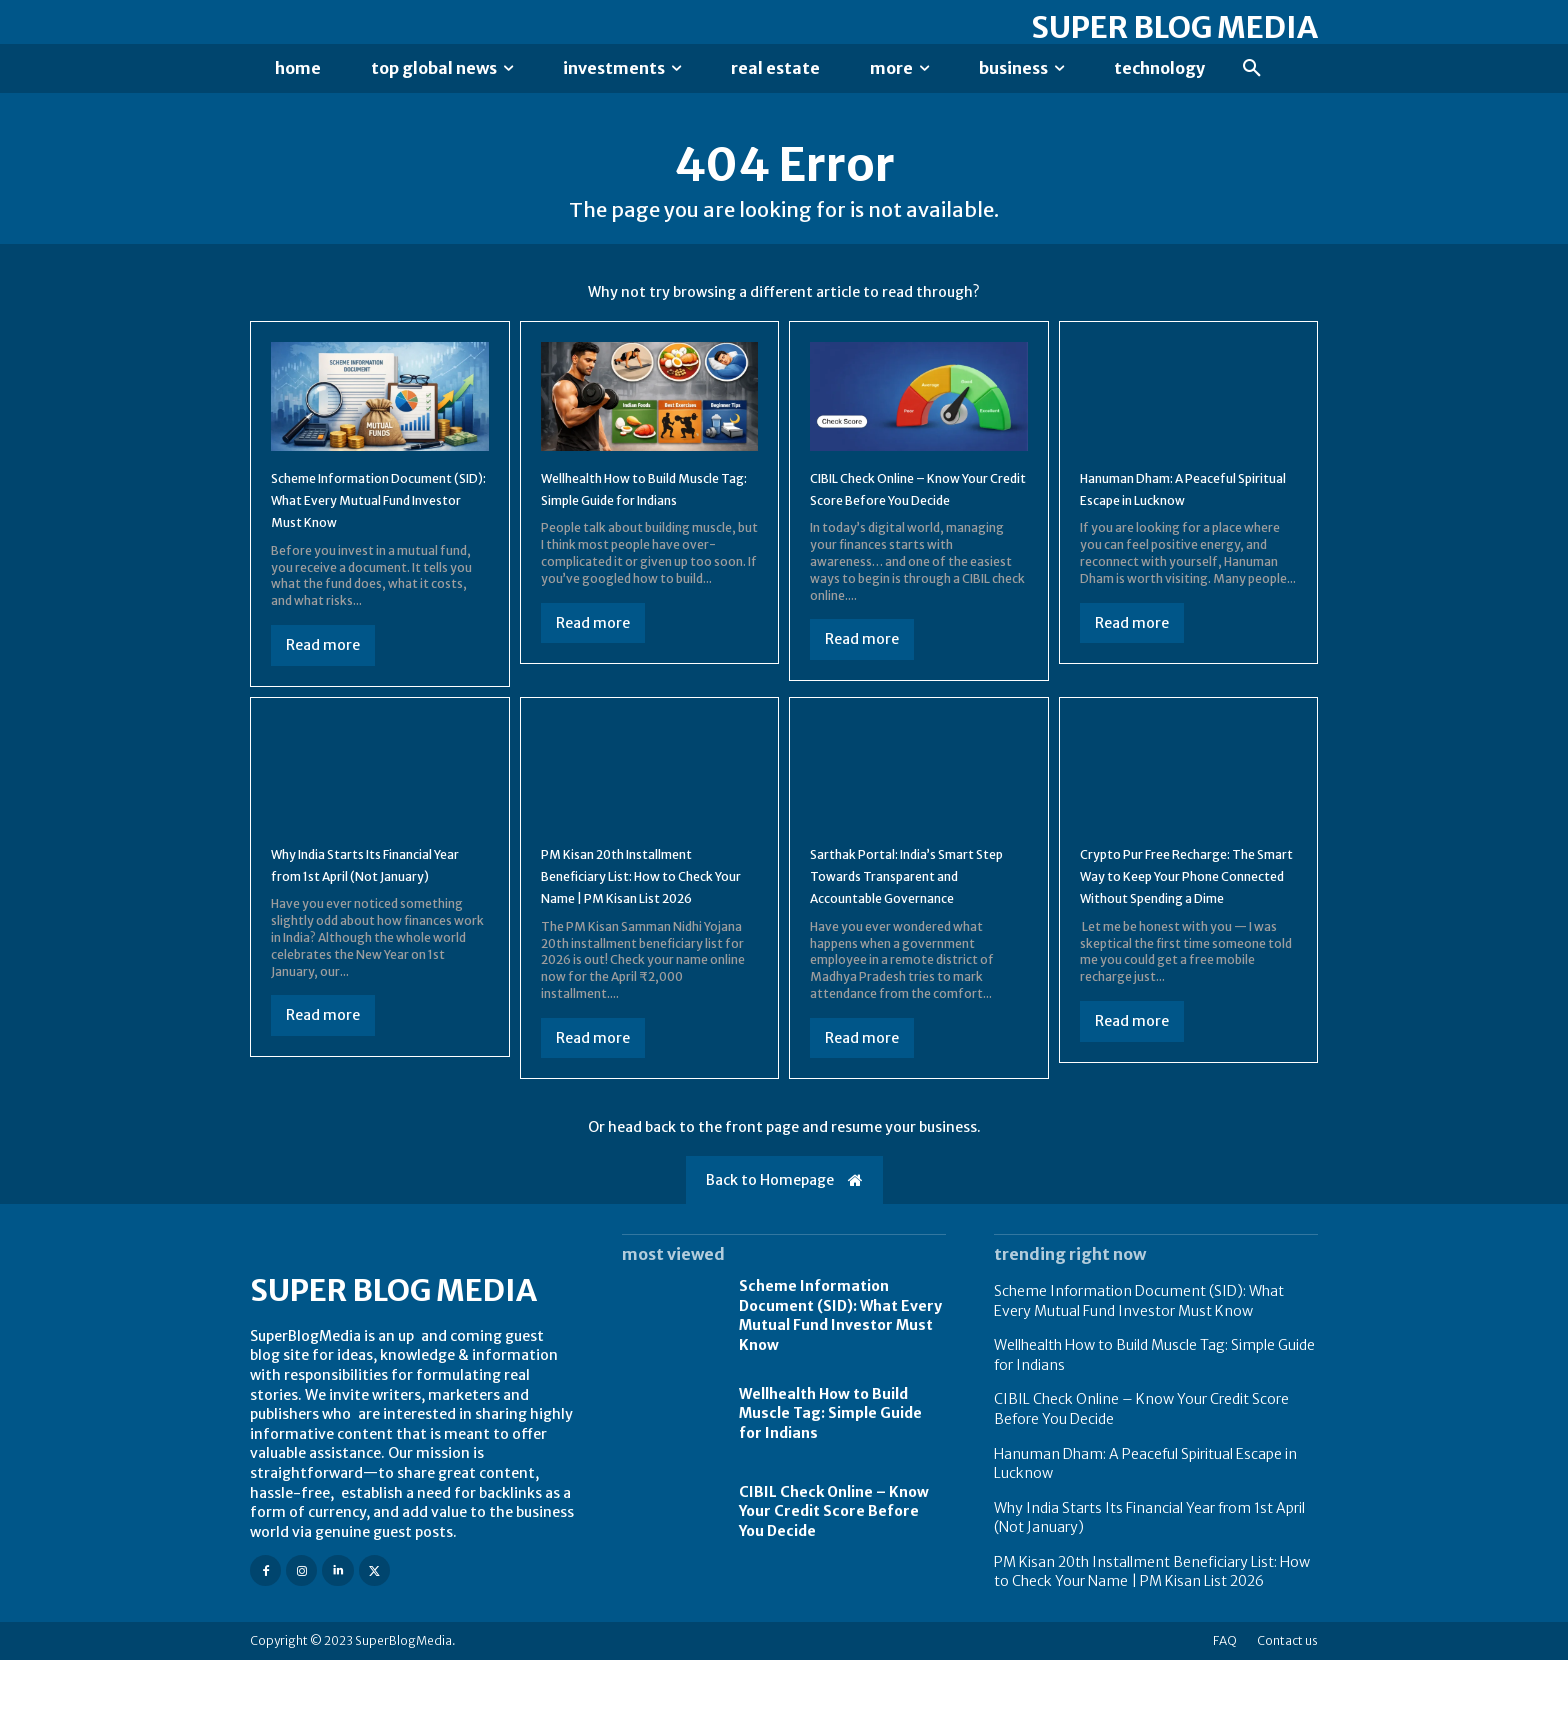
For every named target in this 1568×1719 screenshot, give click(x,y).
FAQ (1225, 1699)
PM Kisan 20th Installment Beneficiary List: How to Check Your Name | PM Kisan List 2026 (1152, 1631)
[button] (1252, 69)
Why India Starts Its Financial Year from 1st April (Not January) (379, 911)
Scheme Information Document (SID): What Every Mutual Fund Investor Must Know (840, 1374)
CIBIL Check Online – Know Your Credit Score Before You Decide (910, 513)
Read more (323, 681)
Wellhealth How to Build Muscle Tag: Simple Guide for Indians (636, 513)
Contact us (1287, 1699)
